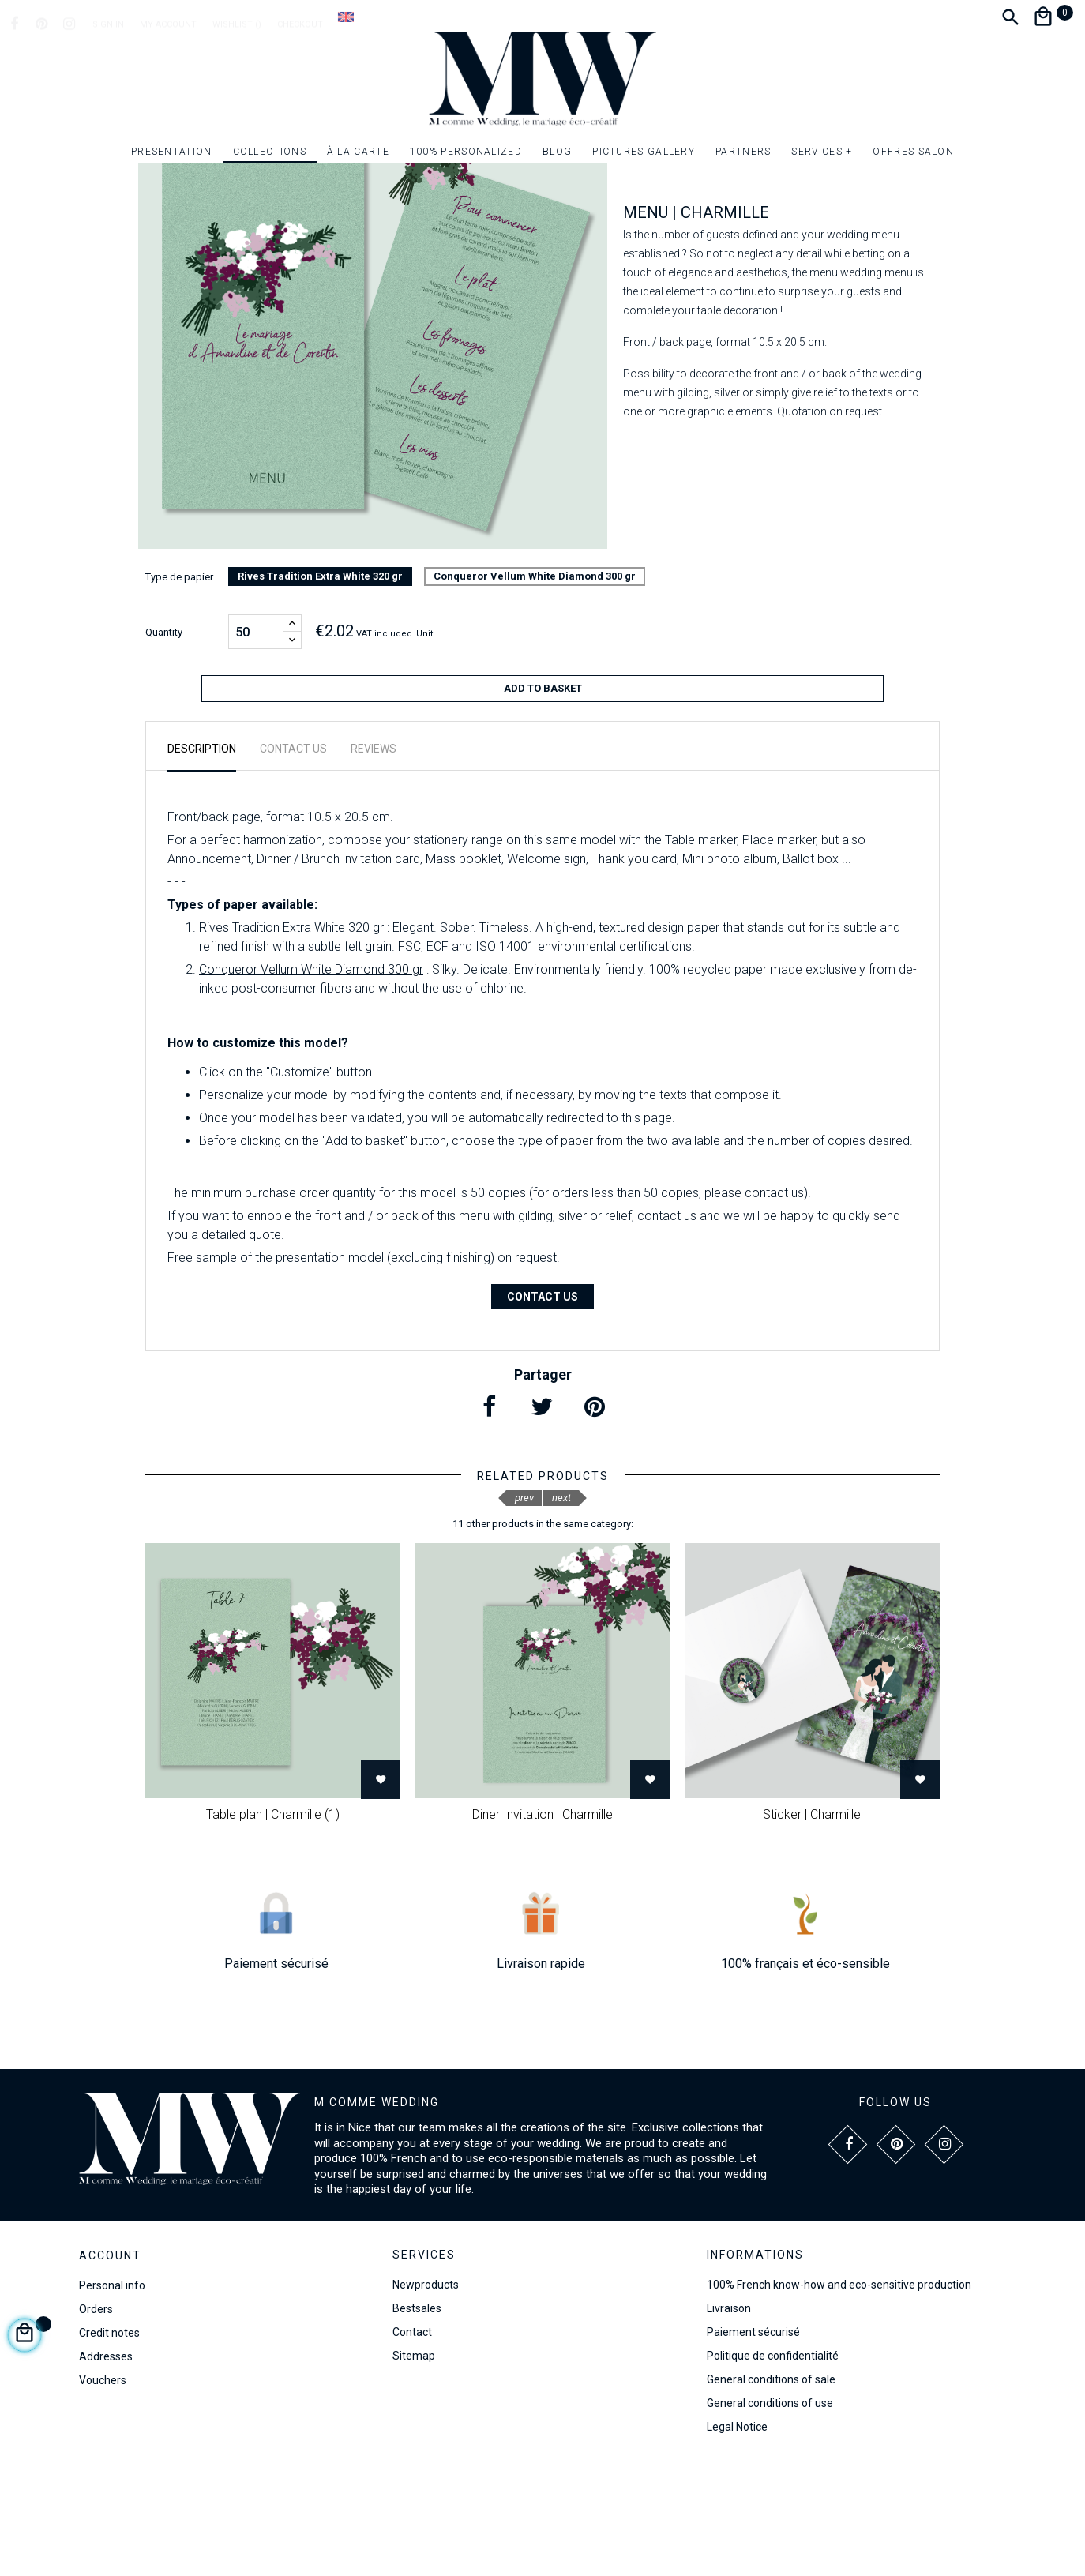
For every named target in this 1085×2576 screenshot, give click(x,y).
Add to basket (543, 807)
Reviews (373, 861)
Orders (96, 2422)
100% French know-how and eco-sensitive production (839, 2397)
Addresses (106, 2469)
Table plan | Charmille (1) (273, 1927)
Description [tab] (201, 861)
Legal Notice (737, 2539)
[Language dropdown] (346, 16)
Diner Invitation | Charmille (542, 1927)
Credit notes (109, 2445)
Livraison (729, 2421)
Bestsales (416, 2421)
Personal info (112, 2398)
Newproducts (425, 2397)
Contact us (542, 1409)
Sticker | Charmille (812, 1927)
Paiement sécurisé (753, 2445)
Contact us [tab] (293, 861)
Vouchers (102, 2493)
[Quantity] (255, 751)
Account (110, 2367)
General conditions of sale (771, 2492)
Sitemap (413, 2468)
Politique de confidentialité (773, 2468)
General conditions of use (770, 2516)
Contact (412, 2445)
